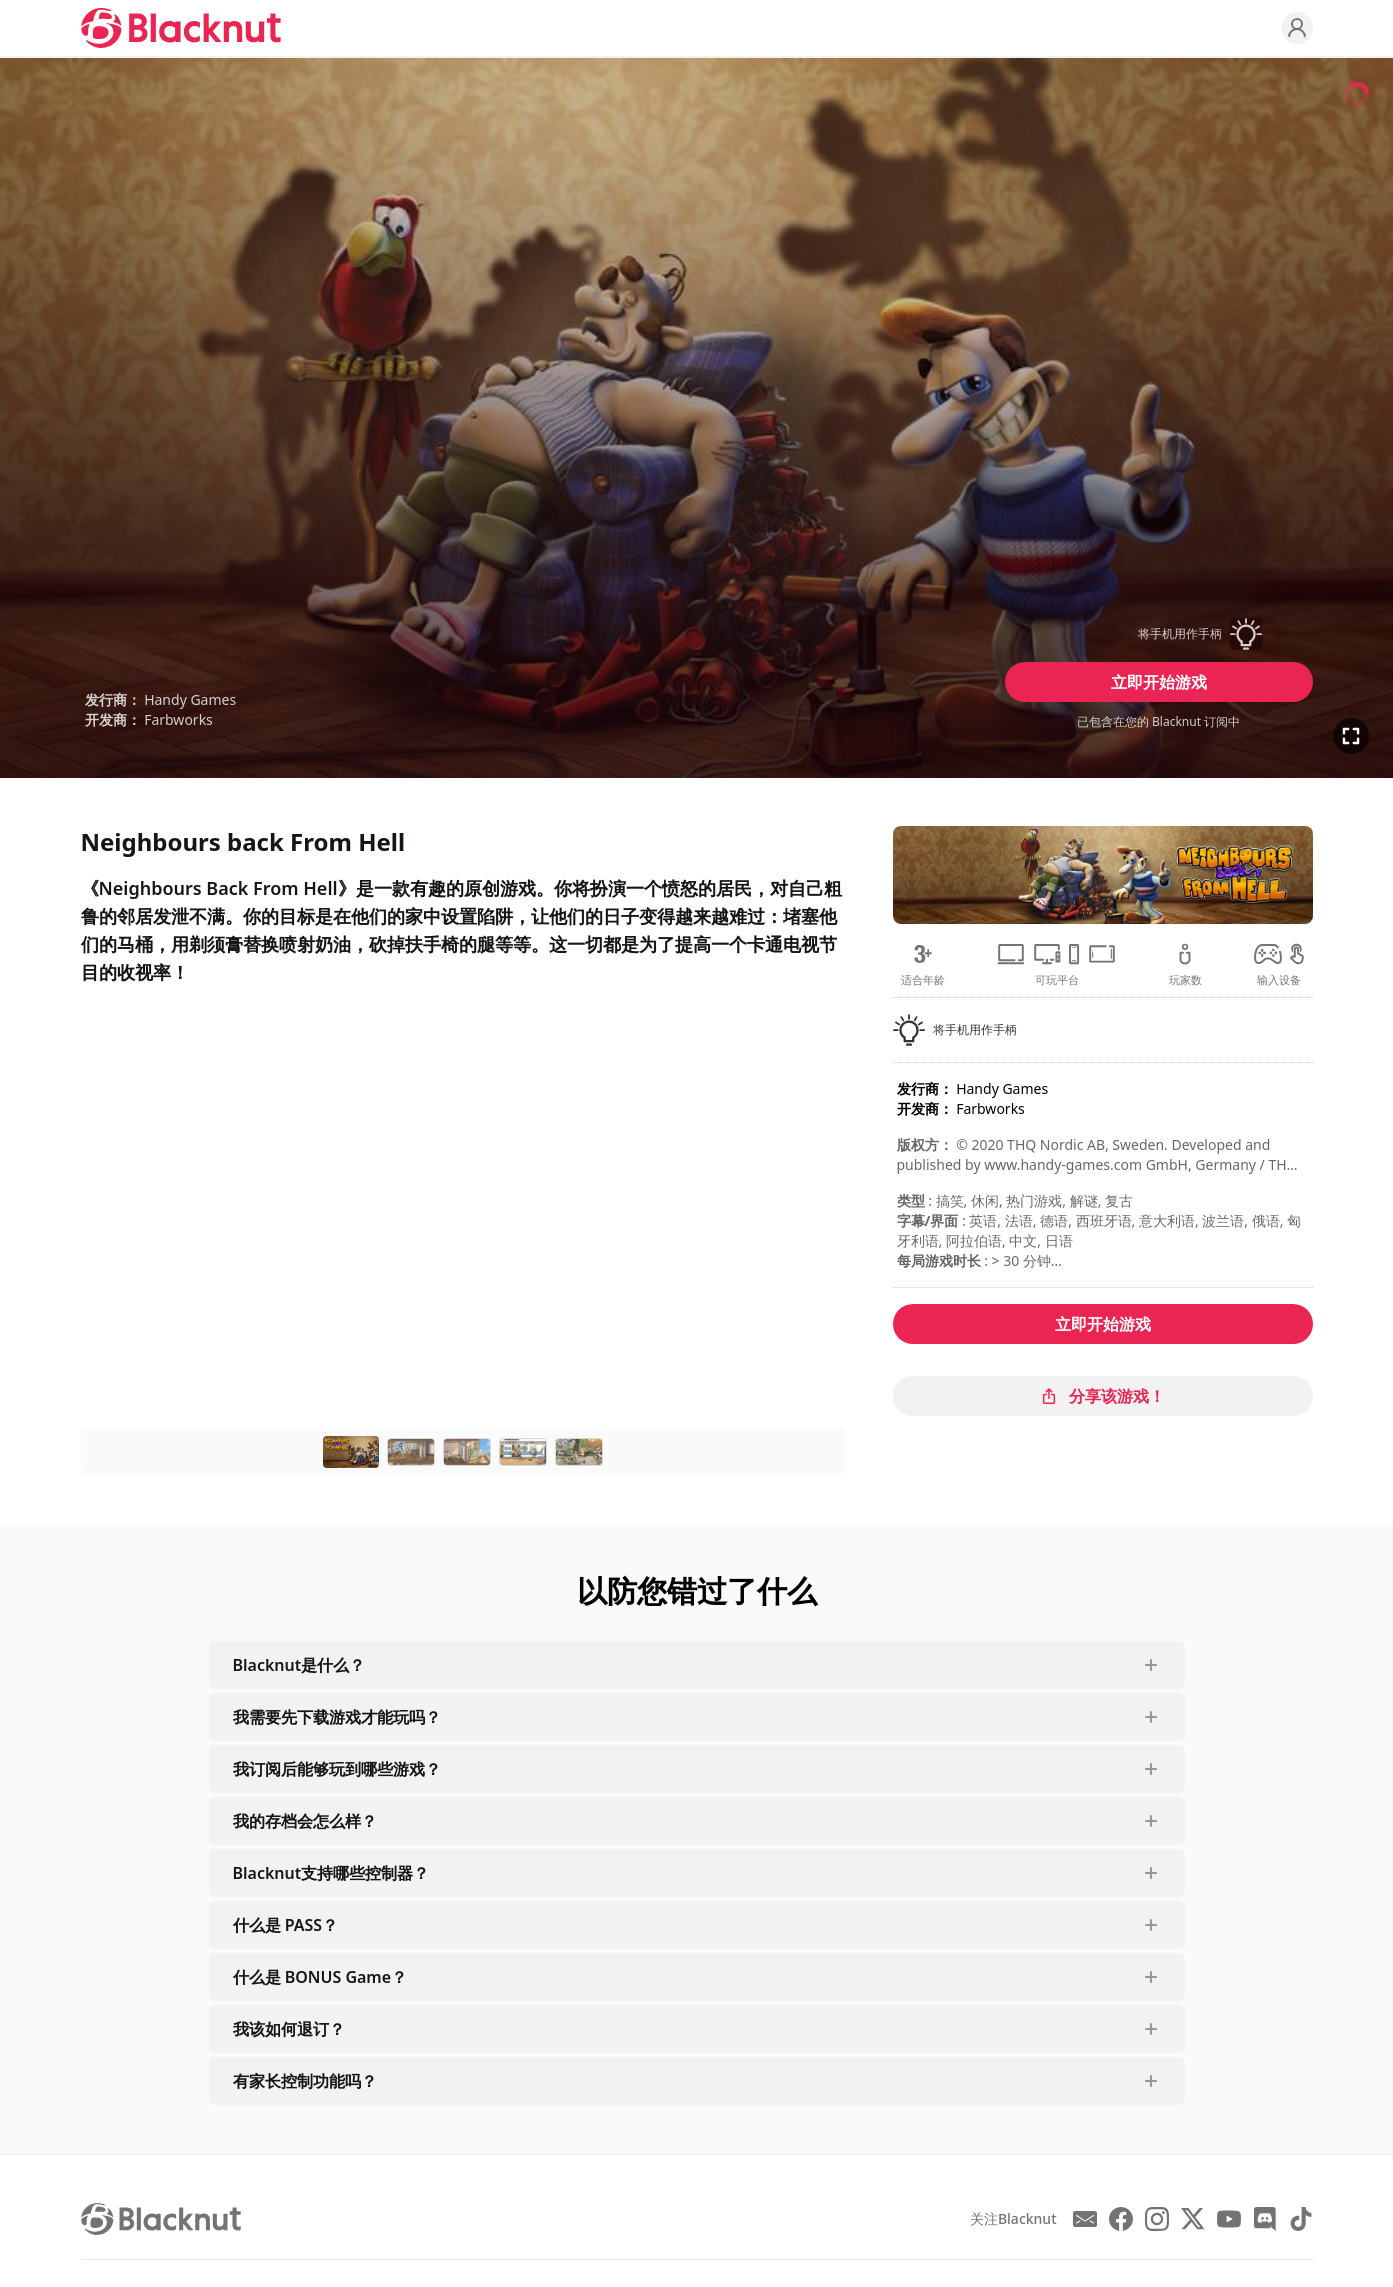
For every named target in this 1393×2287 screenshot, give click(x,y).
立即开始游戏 (1159, 682)
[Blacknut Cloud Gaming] (181, 28)
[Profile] (1297, 28)
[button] (1159, 634)
